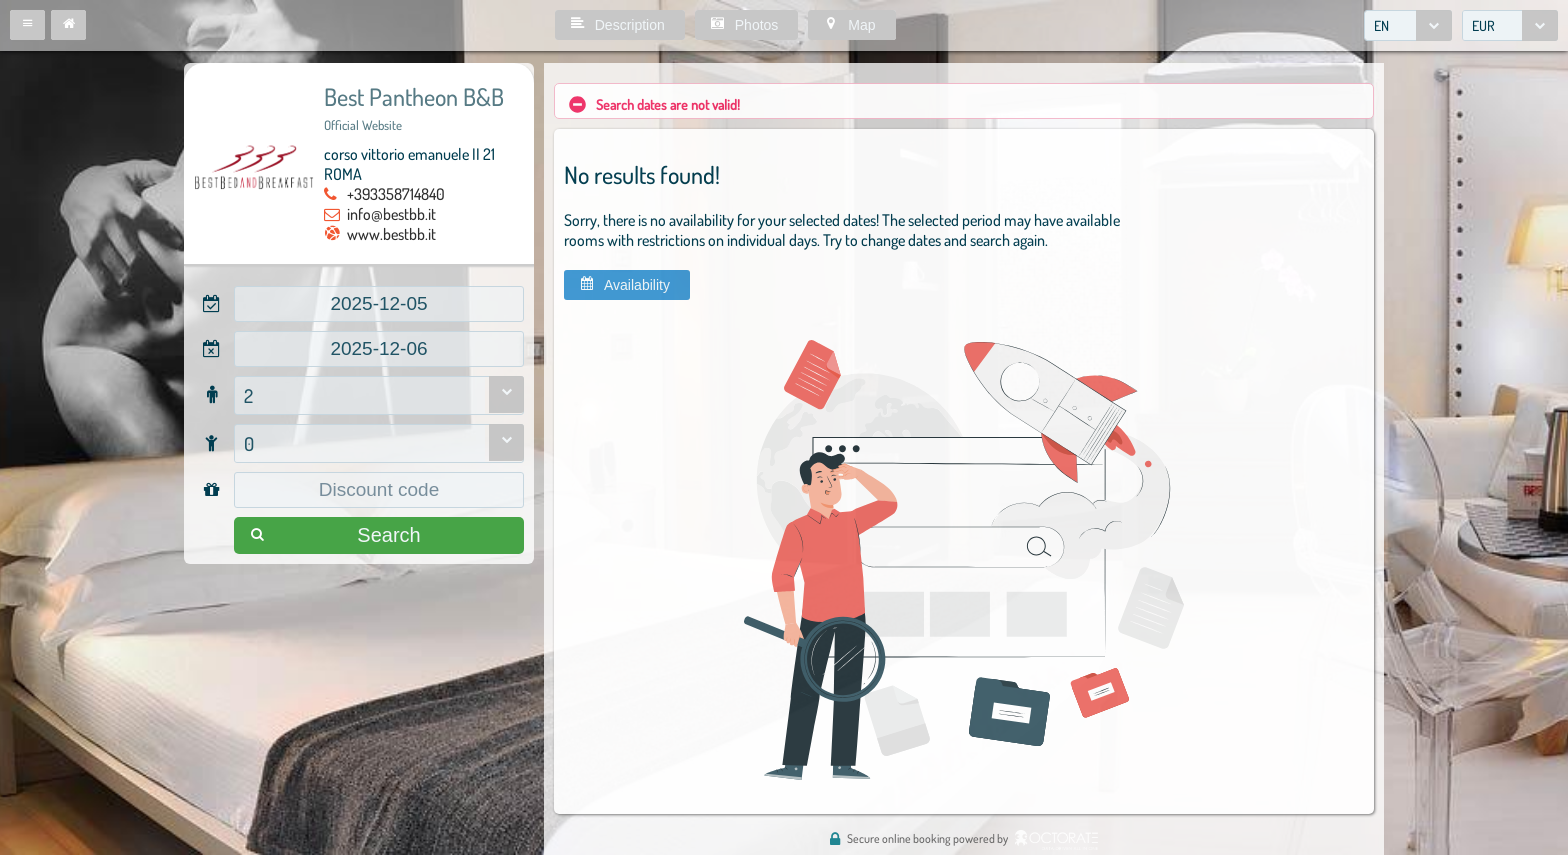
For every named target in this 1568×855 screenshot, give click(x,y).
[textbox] (379, 304)
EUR (1483, 25)
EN (1381, 25)
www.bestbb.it (391, 234)
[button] (27, 25)
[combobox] (1408, 25)
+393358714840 (396, 194)
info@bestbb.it (391, 214)
